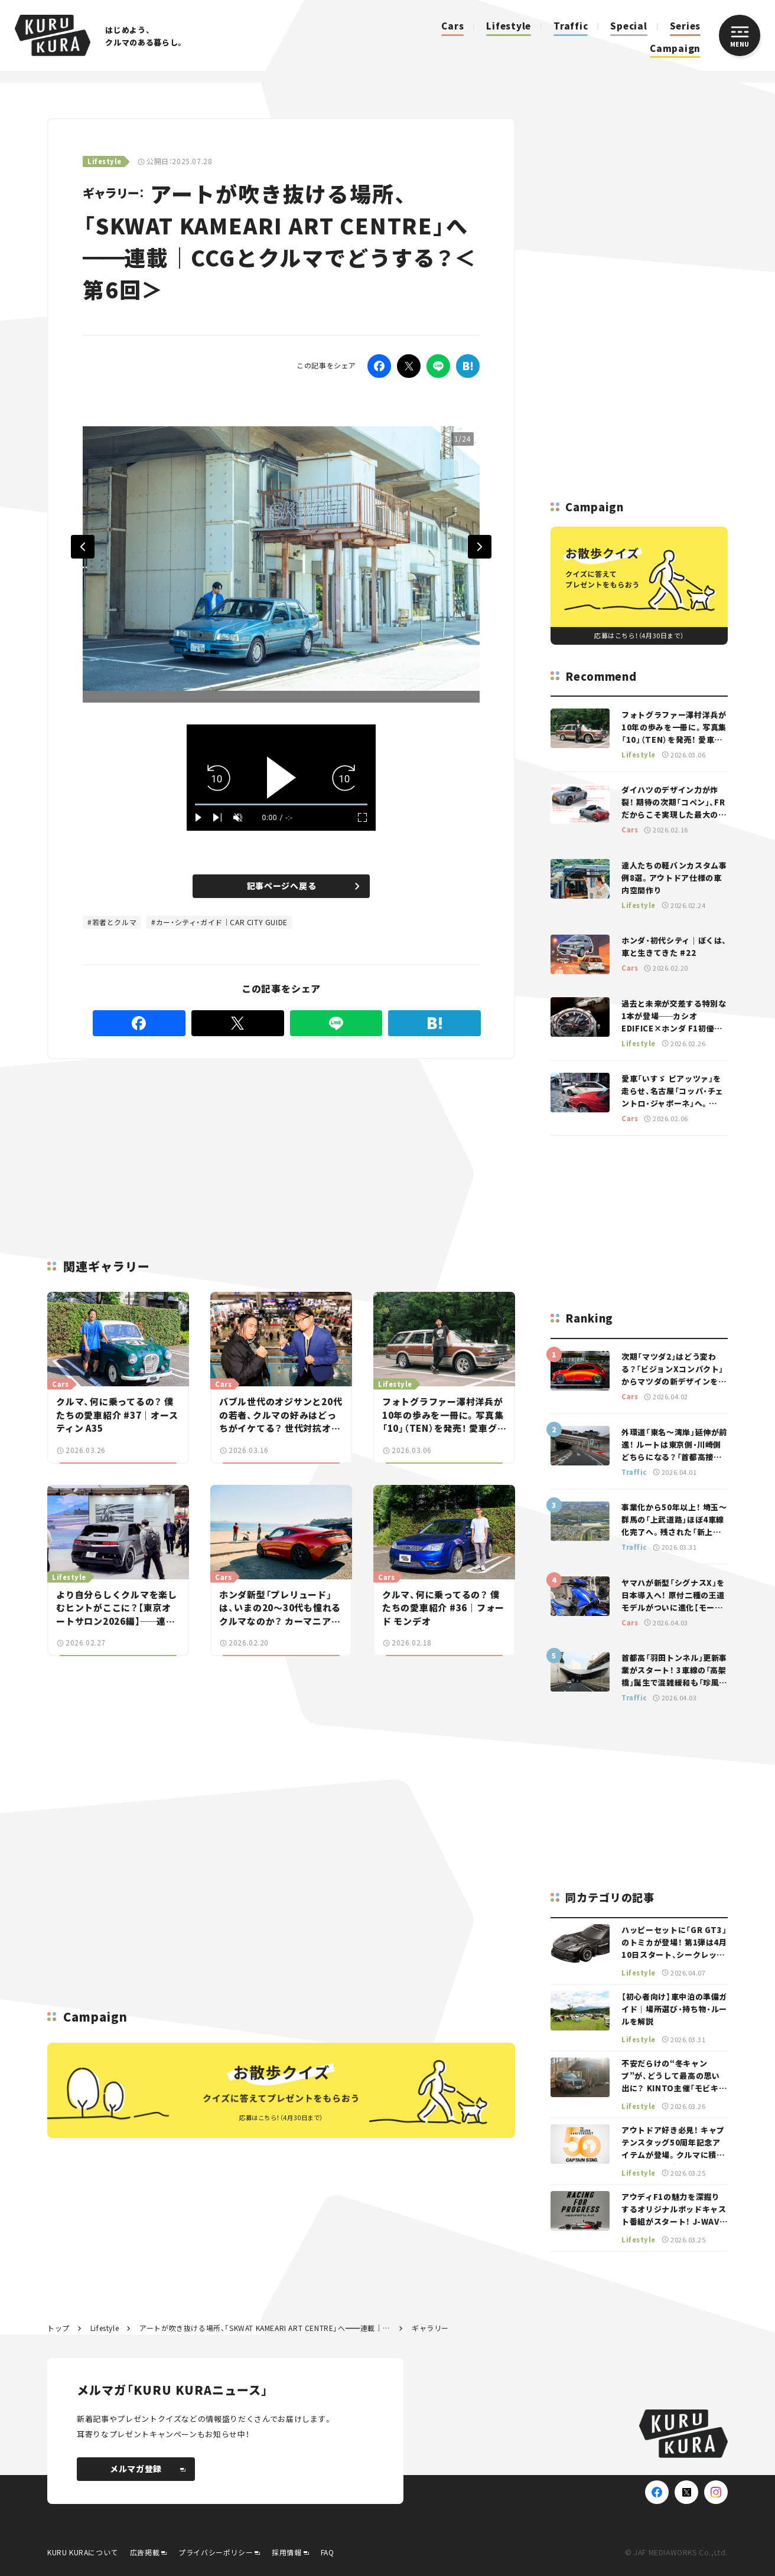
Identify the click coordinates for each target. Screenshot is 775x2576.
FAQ (327, 2552)
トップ (58, 2328)
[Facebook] (379, 366)
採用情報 (286, 2552)
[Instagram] (716, 2492)
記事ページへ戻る (303, 886)
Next (479, 547)
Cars (452, 25)
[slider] (281, 804)
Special (628, 25)
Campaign (675, 48)
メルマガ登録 (147, 2468)
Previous (83, 547)
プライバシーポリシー (215, 2552)
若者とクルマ (114, 922)
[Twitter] (409, 366)
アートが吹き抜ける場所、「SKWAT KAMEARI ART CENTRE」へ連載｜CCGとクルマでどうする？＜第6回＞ (265, 2328)
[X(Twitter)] (686, 2492)
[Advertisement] (186, 1145)
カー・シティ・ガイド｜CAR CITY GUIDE (222, 922)
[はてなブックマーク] (468, 366)
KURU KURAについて (82, 2552)
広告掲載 (144, 2552)
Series (685, 25)
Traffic (570, 25)
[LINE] (438, 366)
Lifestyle (508, 25)
